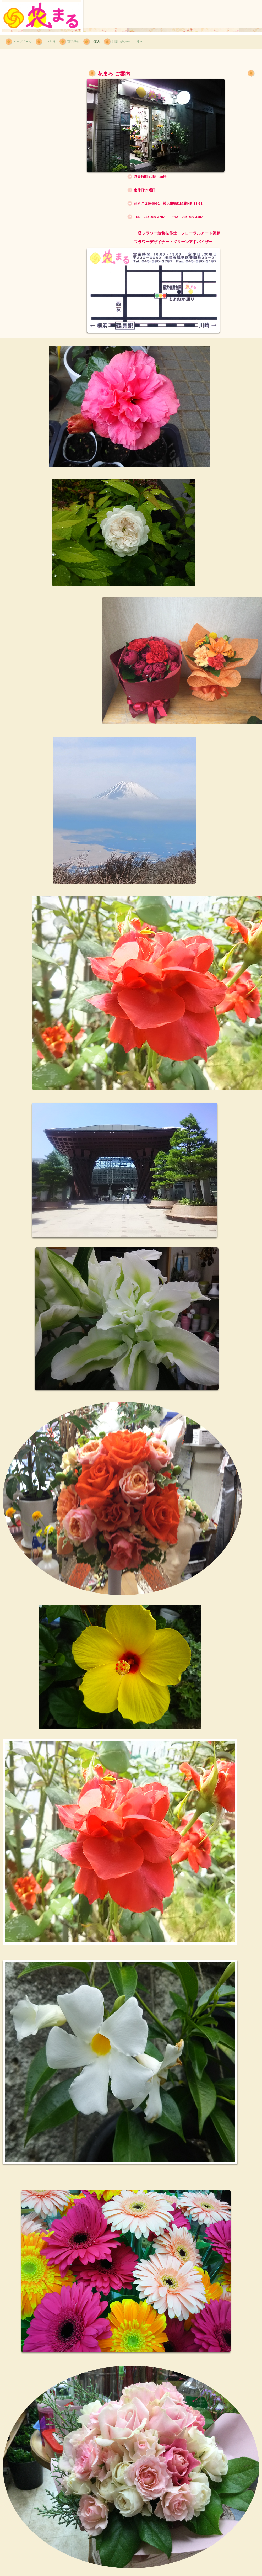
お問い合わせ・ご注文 (127, 42)
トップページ (22, 42)
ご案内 (95, 42)
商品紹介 (73, 42)
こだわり (49, 42)
